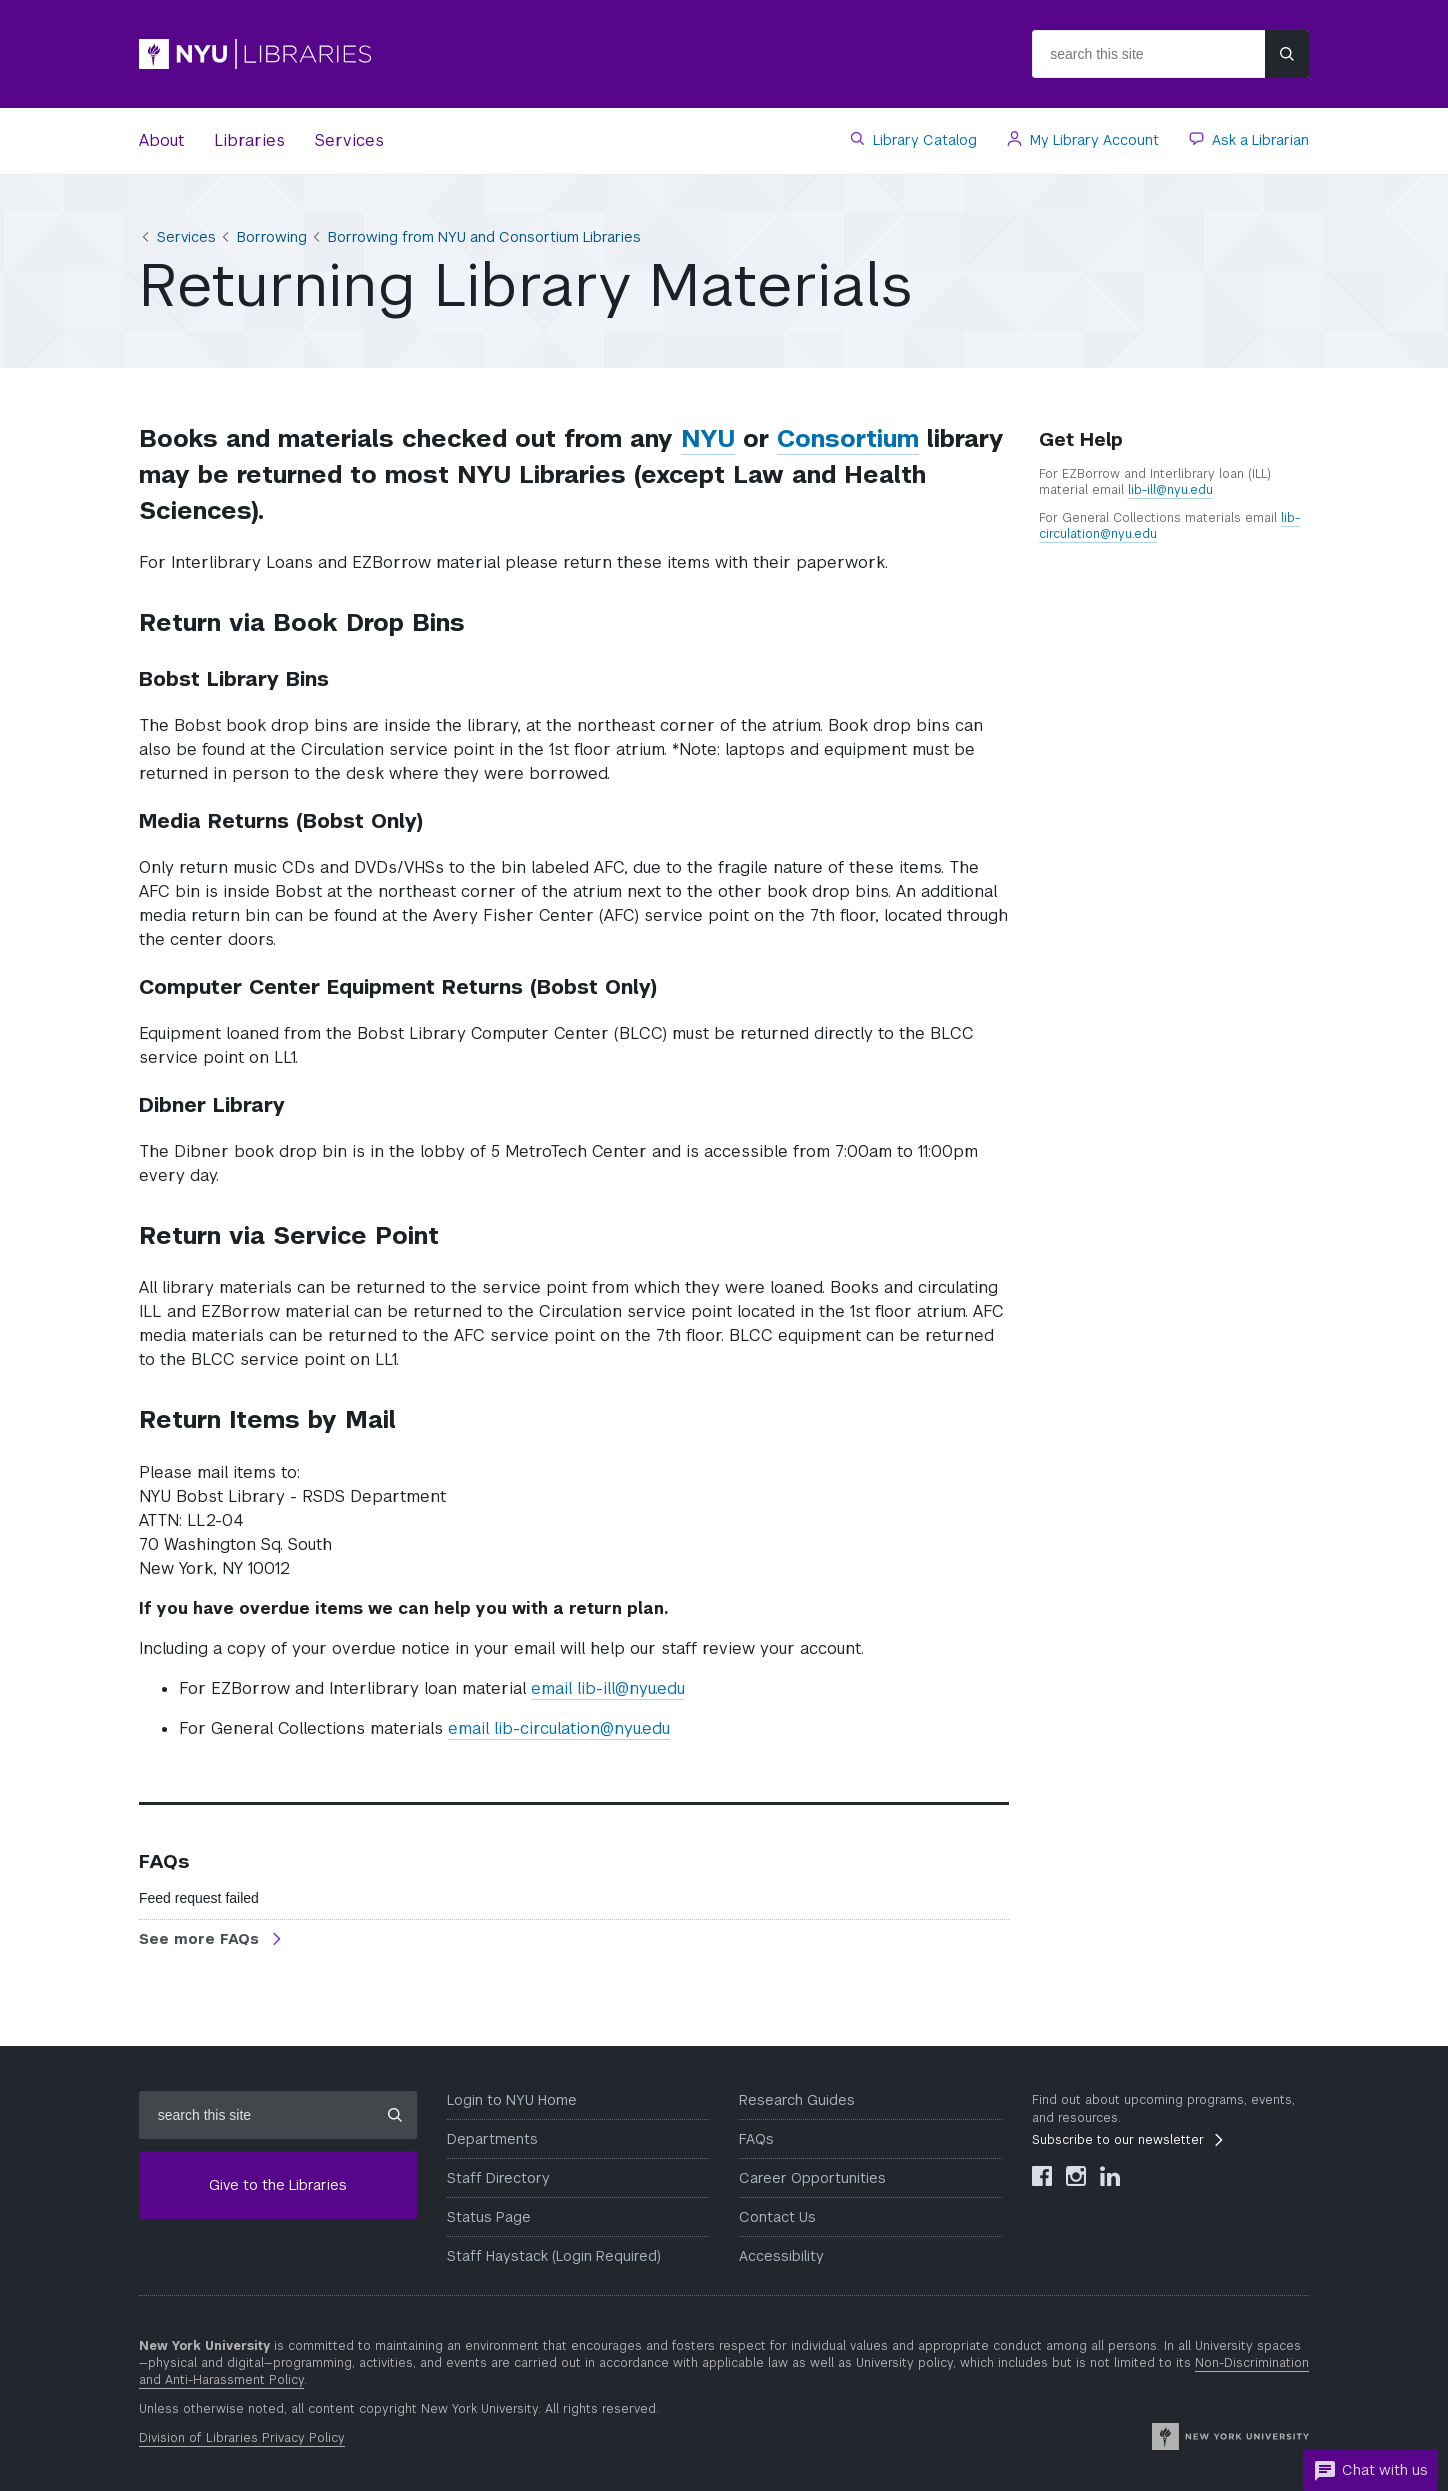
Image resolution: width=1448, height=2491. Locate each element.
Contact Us (777, 2217)
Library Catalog (923, 140)
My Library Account (1092, 140)
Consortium (848, 438)
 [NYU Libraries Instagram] (1076, 2176)
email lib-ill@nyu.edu (608, 1688)
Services (349, 140)
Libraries (249, 140)
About (161, 140)
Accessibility (781, 2256)
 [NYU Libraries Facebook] (1042, 2176)
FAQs (756, 2139)
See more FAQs (201, 1939)
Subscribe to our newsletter (1118, 2140)
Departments (492, 2139)
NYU (708, 438)
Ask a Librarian (1258, 140)
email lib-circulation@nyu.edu (559, 1728)
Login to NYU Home (512, 2100)
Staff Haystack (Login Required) (554, 2256)
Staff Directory (498, 2178)
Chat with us (1370, 2471)
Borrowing (272, 237)
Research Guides (797, 2100)
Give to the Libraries (278, 2185)
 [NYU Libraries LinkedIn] (1110, 2176)
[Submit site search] (1287, 54)
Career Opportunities (812, 2178)
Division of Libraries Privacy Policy (242, 2438)
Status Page (489, 2217)
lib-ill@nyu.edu (1170, 490)
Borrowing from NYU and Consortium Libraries (484, 237)
